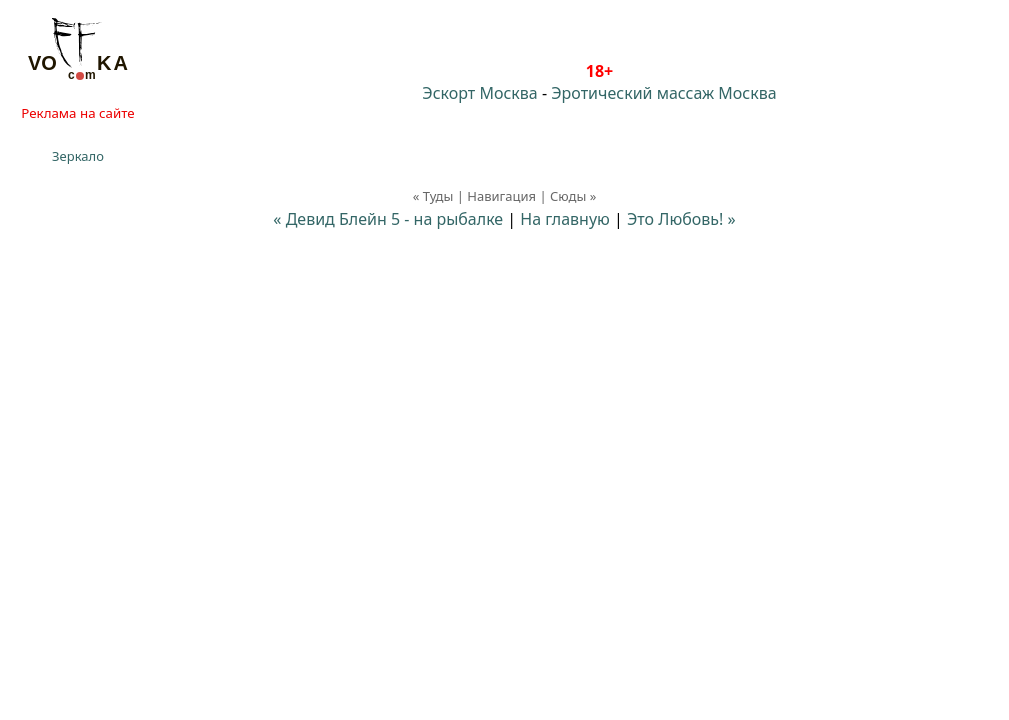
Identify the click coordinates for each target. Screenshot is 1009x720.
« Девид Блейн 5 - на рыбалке (390, 219)
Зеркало (78, 156)
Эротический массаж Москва (663, 93)
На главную (565, 219)
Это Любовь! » (681, 219)
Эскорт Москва (479, 93)
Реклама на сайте (77, 113)
